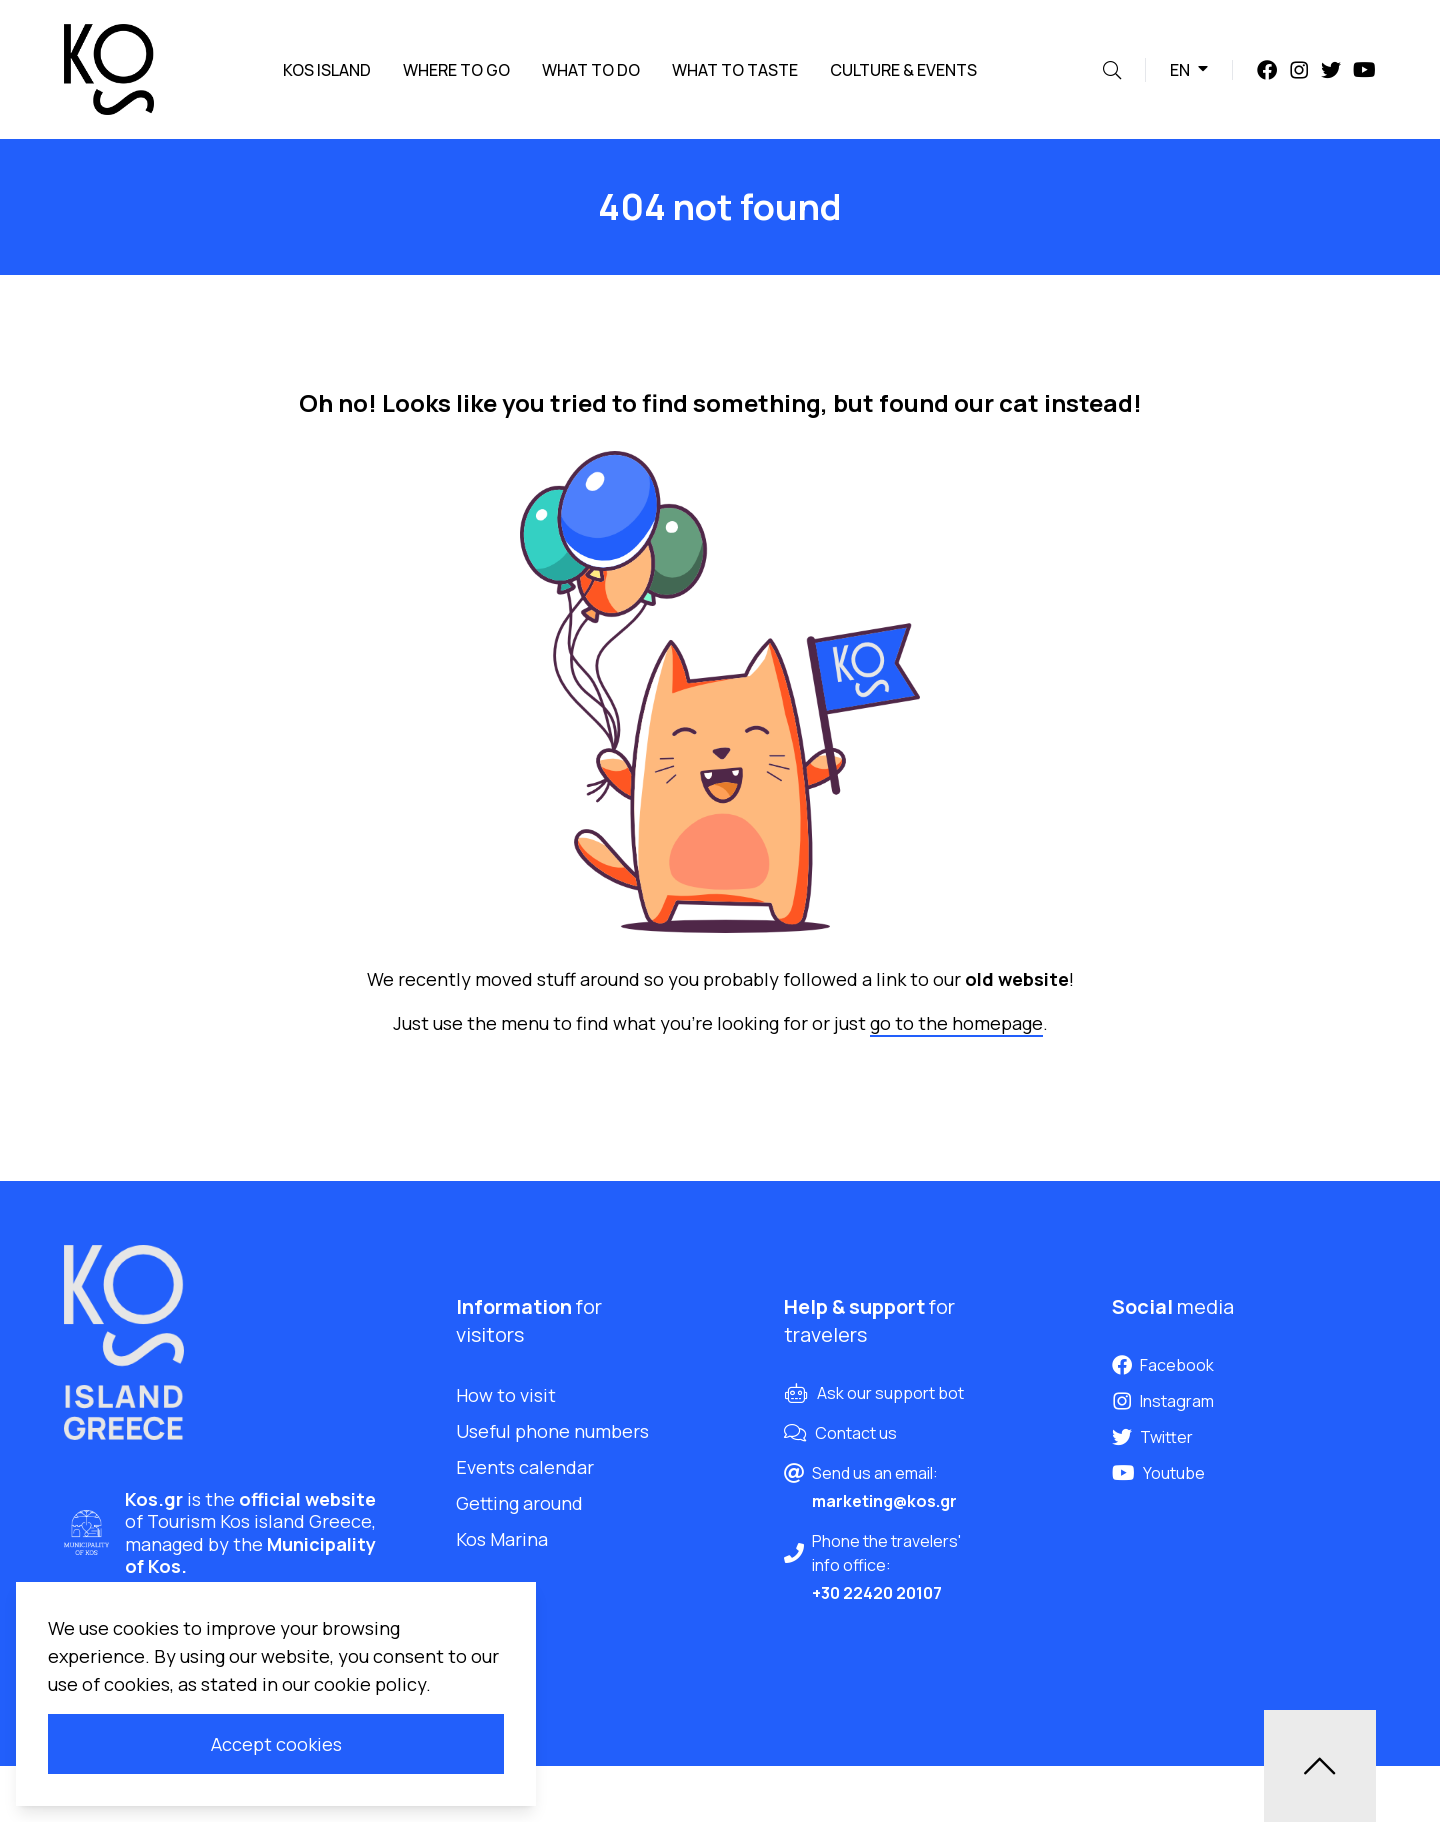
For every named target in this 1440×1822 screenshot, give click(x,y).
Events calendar (525, 1467)
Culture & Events (903, 70)
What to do (591, 70)
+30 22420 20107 (877, 1593)
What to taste (735, 70)
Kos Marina (502, 1539)
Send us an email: (875, 1473)
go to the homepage (956, 1023)
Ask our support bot (890, 1393)
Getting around (519, 1503)
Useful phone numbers (552, 1431)
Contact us (856, 1433)
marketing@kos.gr (884, 1501)
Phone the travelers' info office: (886, 1553)
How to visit (506, 1395)
